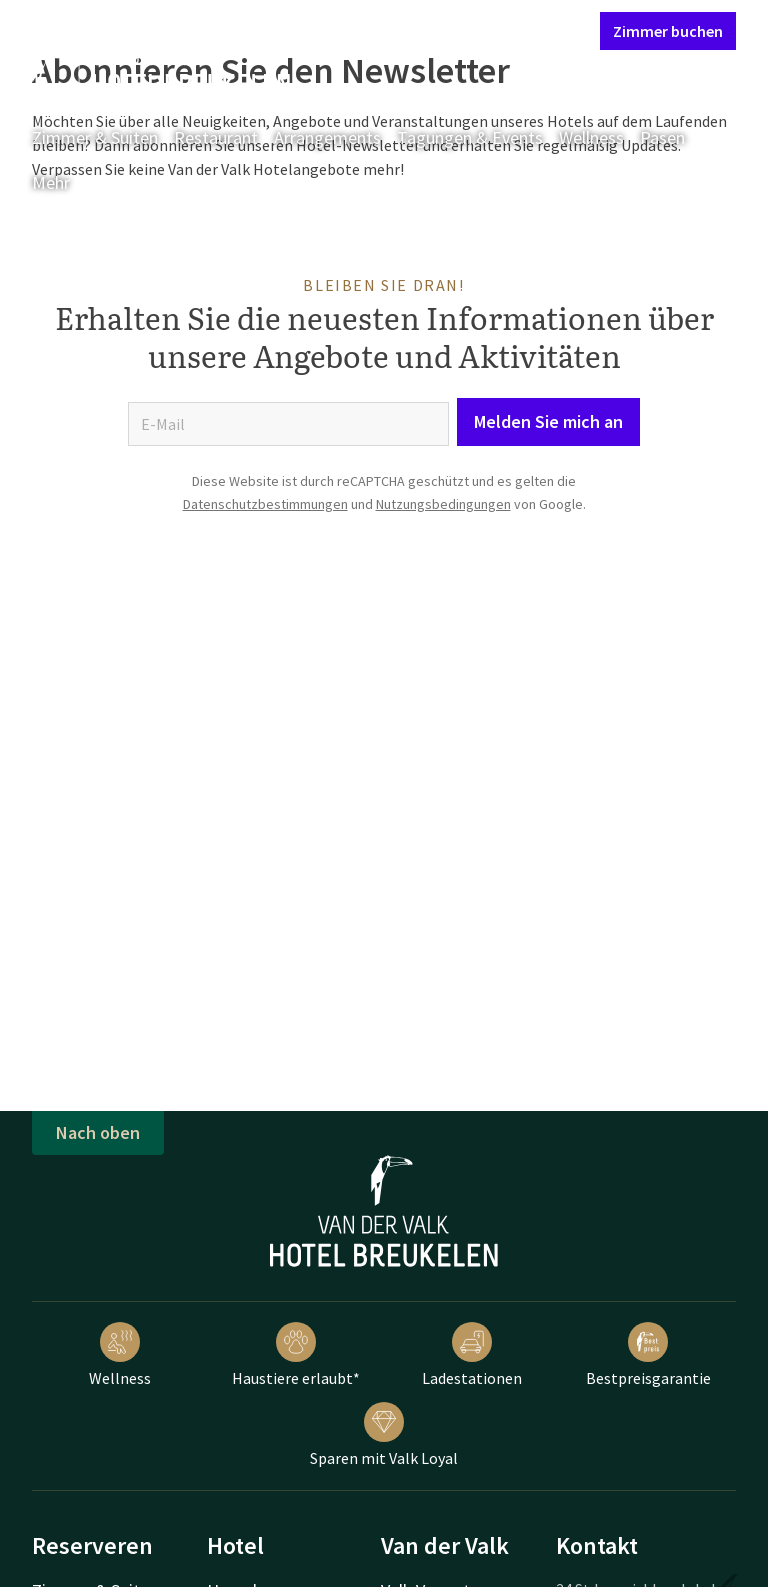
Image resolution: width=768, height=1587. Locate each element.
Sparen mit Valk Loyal (384, 1435)
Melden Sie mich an (548, 421)
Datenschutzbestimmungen (265, 504)
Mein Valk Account (463, 30)
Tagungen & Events (470, 137)
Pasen (662, 137)
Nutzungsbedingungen (443, 504)
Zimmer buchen (668, 31)
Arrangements (327, 137)
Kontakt (356, 30)
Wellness (591, 137)
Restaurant (216, 137)
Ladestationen (472, 1355)
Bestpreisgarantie (648, 1355)
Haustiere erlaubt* (296, 1355)
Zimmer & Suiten (95, 137)
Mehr (65, 182)
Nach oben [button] (98, 1132)
